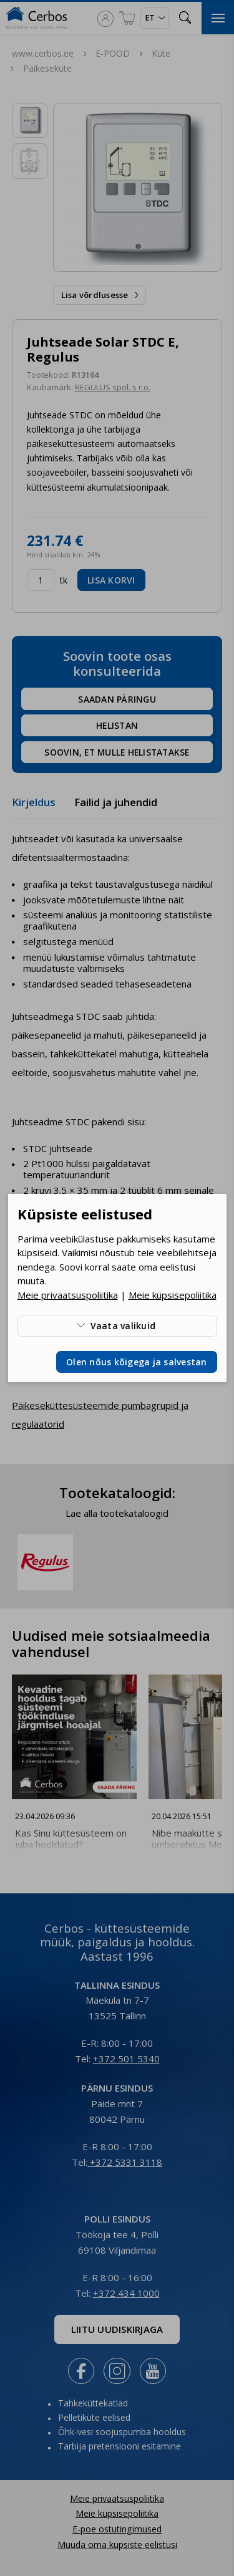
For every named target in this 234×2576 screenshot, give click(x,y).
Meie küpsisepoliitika (173, 1295)
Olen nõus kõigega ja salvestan (136, 1362)
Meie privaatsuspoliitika (67, 1295)
